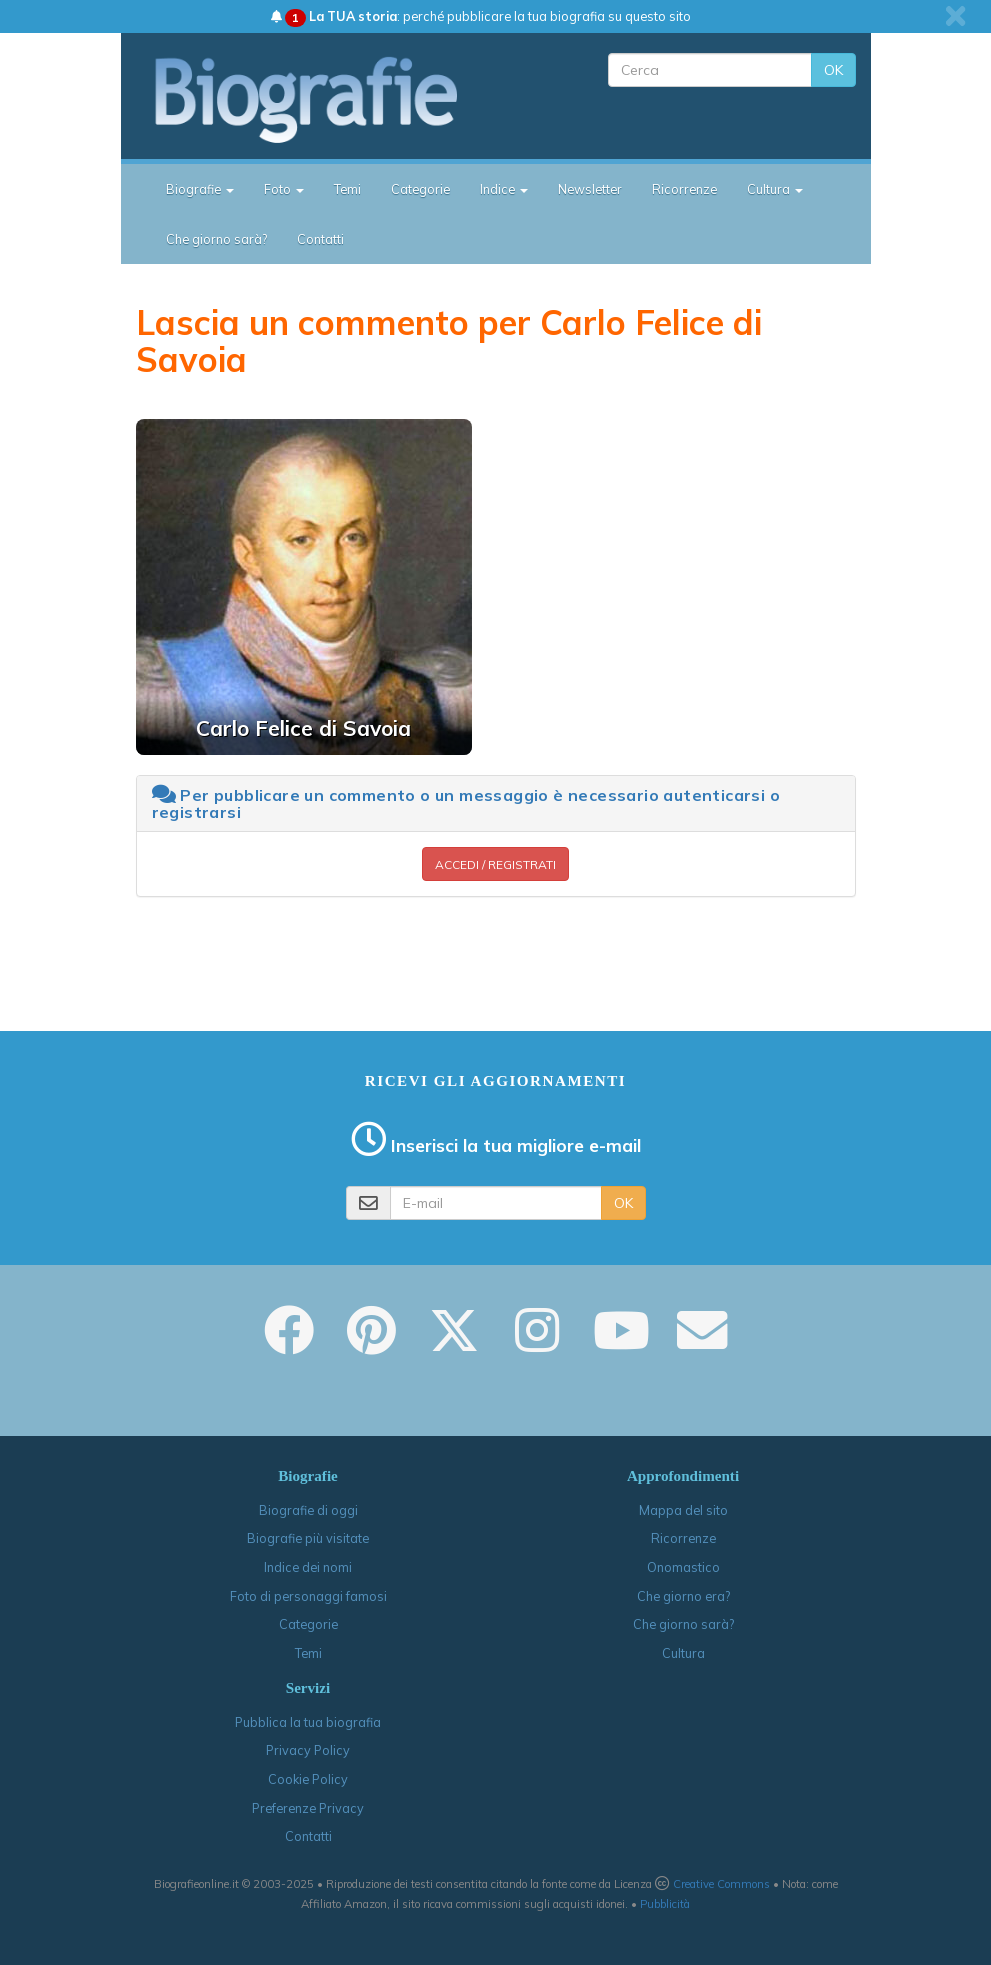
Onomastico (683, 1567)
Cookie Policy (308, 1779)
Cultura (683, 1653)
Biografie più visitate (308, 1538)
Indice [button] (504, 189)
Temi (347, 189)
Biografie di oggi (308, 1510)
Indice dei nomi (308, 1567)
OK (833, 70)
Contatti (320, 239)
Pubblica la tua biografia (308, 1722)
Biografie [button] (200, 189)
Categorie (420, 189)
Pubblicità (665, 1904)
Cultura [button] (775, 189)
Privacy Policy (308, 1750)
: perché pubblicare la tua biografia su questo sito (481, 16)
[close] (955, 16)
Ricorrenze (684, 189)
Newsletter (590, 189)
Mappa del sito (683, 1510)
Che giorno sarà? (216, 239)
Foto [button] (284, 189)
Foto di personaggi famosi (308, 1596)
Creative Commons (721, 1884)
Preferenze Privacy (308, 1808)
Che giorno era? (683, 1596)
